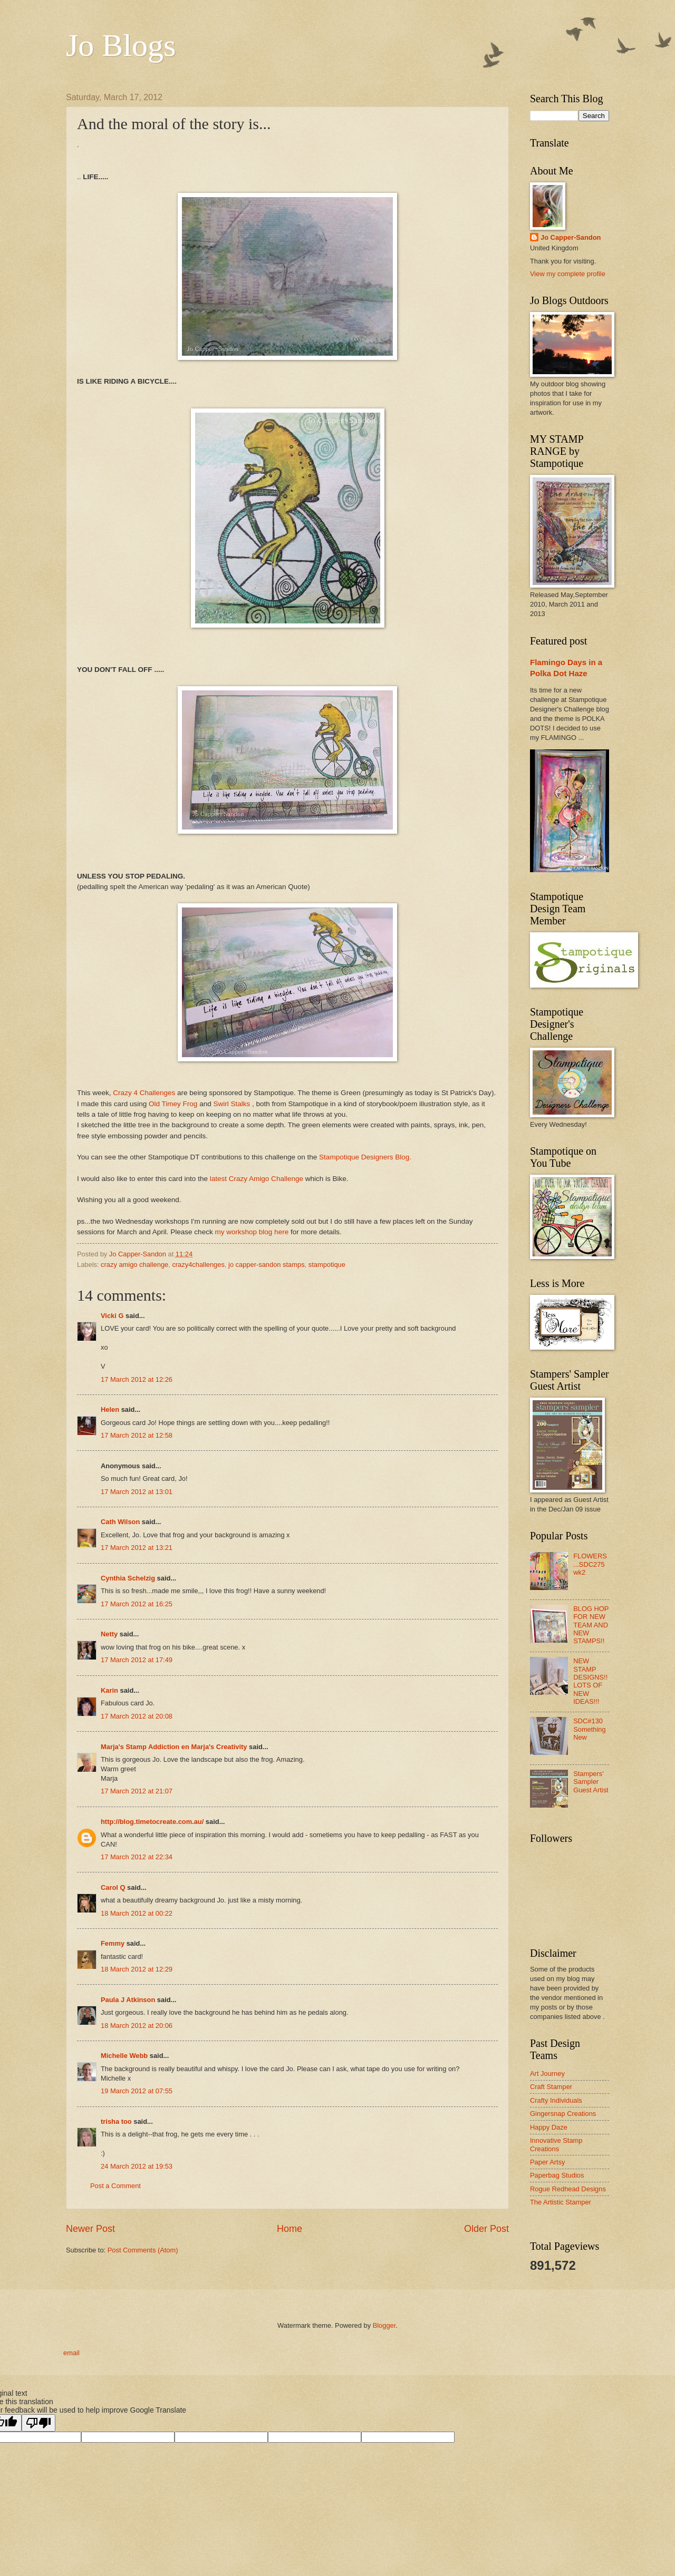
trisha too (116, 2121)
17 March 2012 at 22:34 (136, 1857)
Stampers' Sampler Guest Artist (591, 1782)
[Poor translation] (38, 2423)
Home (289, 2228)
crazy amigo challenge (134, 1265)
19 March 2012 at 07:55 (136, 2091)
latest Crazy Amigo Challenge (256, 1179)
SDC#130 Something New (589, 1729)
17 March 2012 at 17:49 (136, 1660)
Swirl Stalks (231, 1104)
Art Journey (547, 2073)
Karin (109, 1690)
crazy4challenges (198, 1265)
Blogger (384, 2325)
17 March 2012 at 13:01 (136, 1492)
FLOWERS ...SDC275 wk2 (590, 1564)
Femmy (112, 1943)
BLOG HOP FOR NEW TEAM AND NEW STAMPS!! (591, 1625)
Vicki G (112, 1316)
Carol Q (113, 1887)
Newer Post (90, 2228)
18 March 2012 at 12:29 (136, 1969)
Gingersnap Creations (563, 2114)
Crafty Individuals (556, 2100)
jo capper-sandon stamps (266, 1265)
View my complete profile (567, 274)
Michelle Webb (124, 2056)
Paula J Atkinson (128, 2000)
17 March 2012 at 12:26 (136, 1379)
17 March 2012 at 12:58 (136, 1435)
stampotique (326, 1265)
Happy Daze (548, 2127)
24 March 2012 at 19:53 (136, 2166)
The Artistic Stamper (560, 2202)
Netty (109, 1634)
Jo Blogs (121, 45)
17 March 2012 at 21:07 (136, 1791)
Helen (110, 1409)
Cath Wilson (120, 1522)
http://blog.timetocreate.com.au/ (152, 1822)
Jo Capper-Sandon (571, 237)
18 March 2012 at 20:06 (136, 2025)
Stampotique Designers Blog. (365, 1157)
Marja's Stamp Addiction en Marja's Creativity (174, 1747)
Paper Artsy (547, 2162)
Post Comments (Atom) (143, 2250)
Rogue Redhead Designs (568, 2189)
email (71, 2353)
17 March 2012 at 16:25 (136, 1604)
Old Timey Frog (173, 1104)
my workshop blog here (253, 1232)
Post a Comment (115, 2186)
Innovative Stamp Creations (556, 2144)
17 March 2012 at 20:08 (136, 1716)
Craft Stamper (551, 2087)
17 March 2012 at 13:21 (136, 1548)
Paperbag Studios (557, 2175)
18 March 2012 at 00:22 (136, 1913)
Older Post (486, 2228)
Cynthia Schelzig (128, 1578)
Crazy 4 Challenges (144, 1093)
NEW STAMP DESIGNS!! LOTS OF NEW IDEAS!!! (590, 1681)
